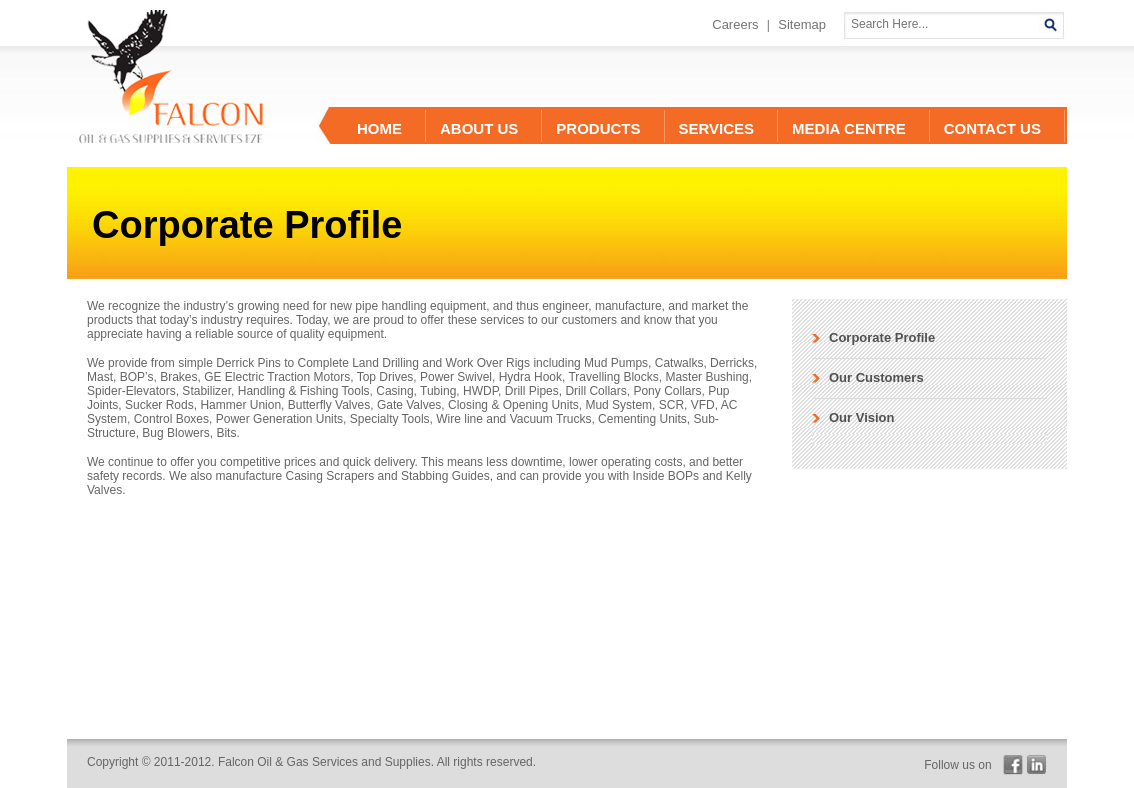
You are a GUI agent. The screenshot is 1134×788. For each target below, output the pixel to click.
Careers (735, 24)
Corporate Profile (882, 337)
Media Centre (849, 128)
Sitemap (802, 24)
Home (379, 128)
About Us (479, 128)
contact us (992, 128)
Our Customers (876, 377)
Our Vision (862, 417)
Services (717, 128)
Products (598, 128)
